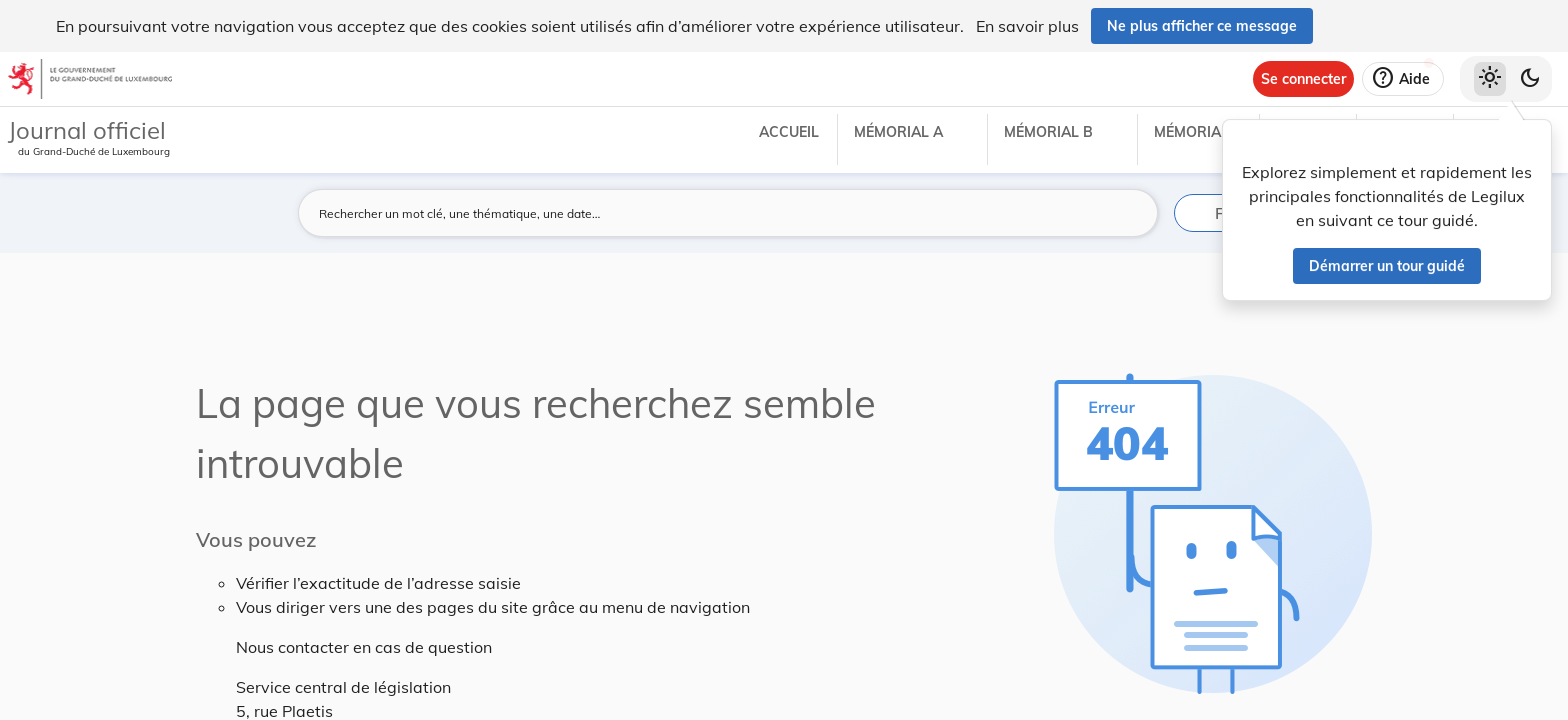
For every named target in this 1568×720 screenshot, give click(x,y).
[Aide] (1403, 79)
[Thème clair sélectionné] (1490, 79)
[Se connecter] (1303, 79)
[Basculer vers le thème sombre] (1530, 79)
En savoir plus (1027, 26)
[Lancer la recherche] (1131, 213)
